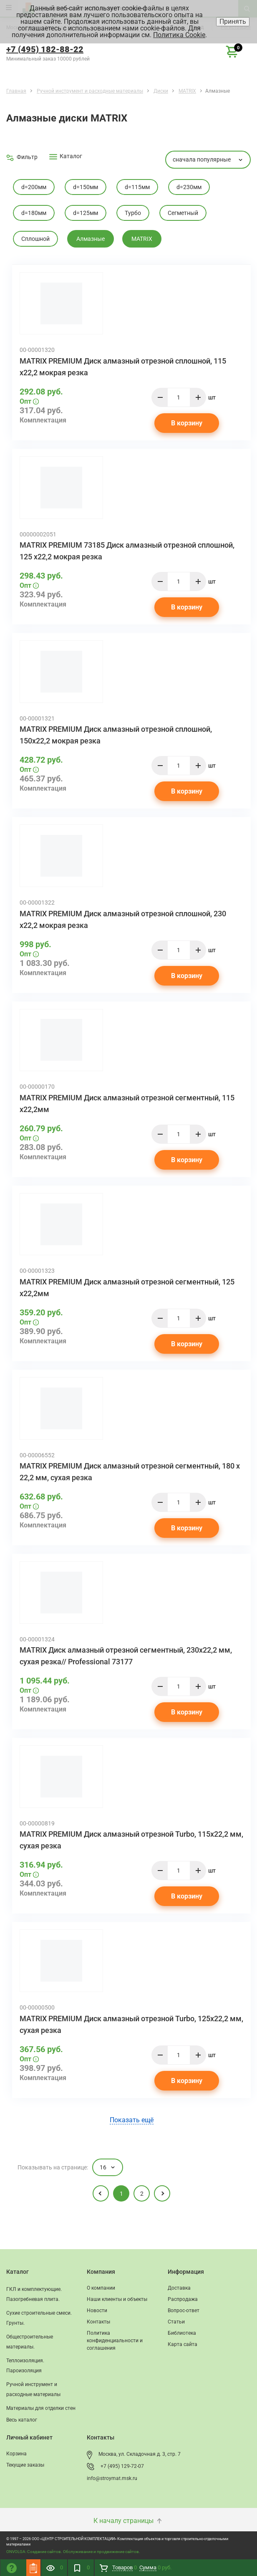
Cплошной (35, 238)
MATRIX (141, 238)
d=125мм (85, 213)
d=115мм (137, 187)
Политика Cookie (179, 35)
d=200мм (33, 187)
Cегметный (183, 213)
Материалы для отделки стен (41, 2408)
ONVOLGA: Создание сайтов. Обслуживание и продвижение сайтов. (73, 2551)
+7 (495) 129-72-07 (122, 2466)
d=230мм (189, 187)
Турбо (133, 213)
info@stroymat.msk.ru (112, 2478)
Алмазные (90, 238)
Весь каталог (21, 2420)
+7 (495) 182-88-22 (44, 49)
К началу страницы (128, 2521)
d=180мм (33, 213)
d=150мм (85, 187)
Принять (232, 21)
